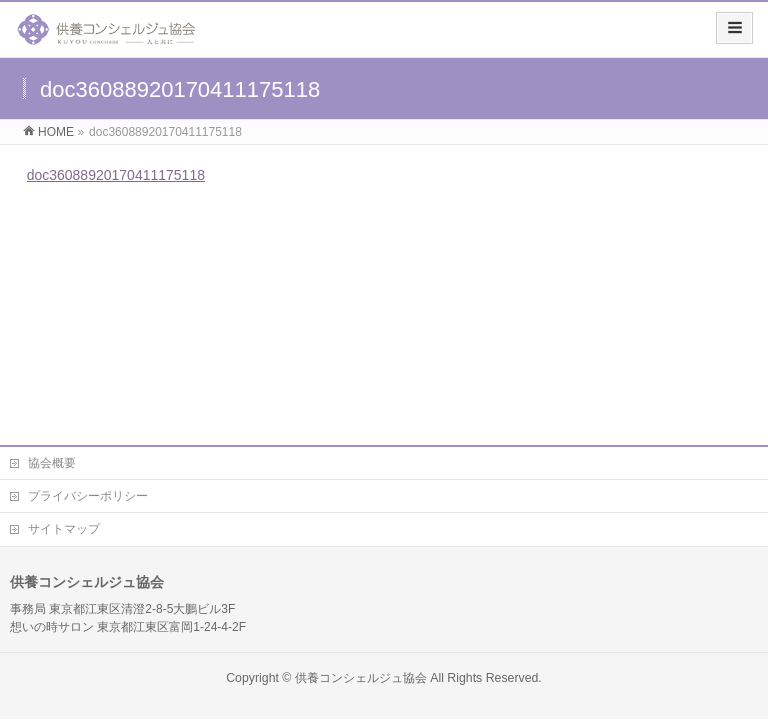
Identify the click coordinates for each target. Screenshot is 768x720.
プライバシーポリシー (88, 496)
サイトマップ (64, 529)
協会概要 (52, 463)
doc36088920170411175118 (116, 175)
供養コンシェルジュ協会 (361, 678)
